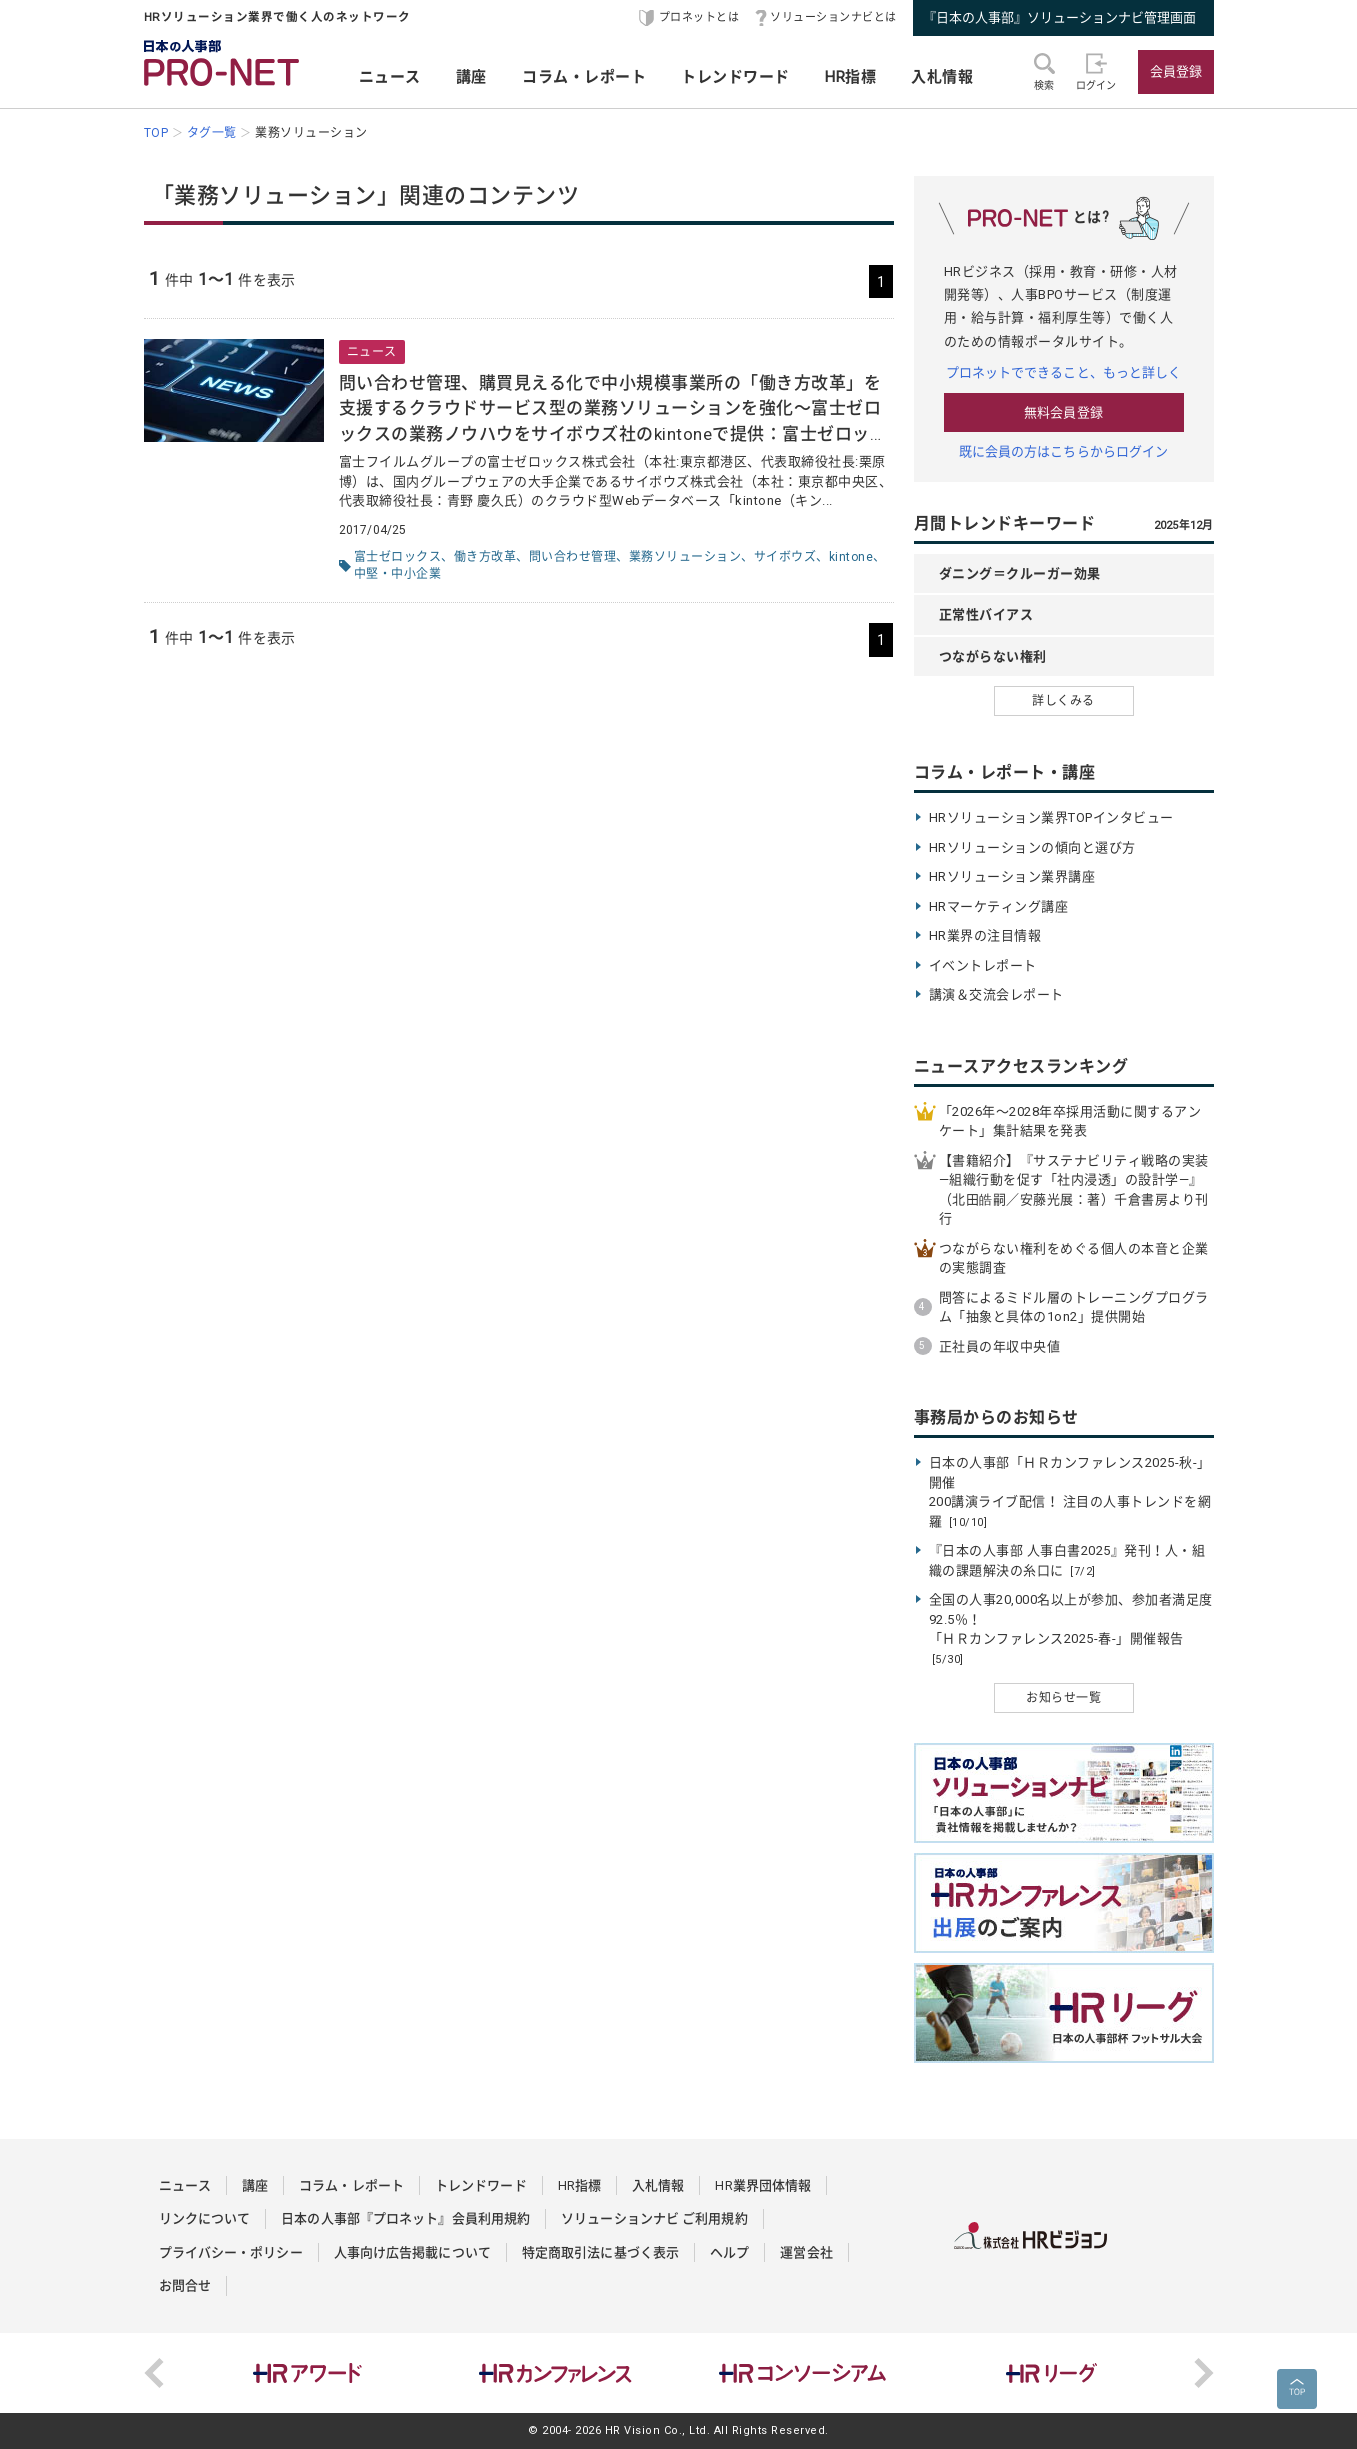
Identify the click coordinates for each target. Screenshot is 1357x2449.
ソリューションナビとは (833, 17)
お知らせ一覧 (1063, 1698)
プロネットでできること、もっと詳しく (1064, 372)
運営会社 (806, 2252)
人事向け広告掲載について (412, 2252)
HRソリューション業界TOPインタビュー (1051, 817)
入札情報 (942, 77)
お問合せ (185, 2285)
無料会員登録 (1063, 412)
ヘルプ (729, 2252)
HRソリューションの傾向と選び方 (1032, 847)
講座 (471, 77)
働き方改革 (485, 557)
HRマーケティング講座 (999, 906)
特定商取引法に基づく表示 (600, 2252)
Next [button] (1204, 2373)
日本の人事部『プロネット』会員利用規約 (405, 2218)
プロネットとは (699, 17)
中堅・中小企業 (398, 574)
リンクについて (205, 2218)
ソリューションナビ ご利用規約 (654, 2218)
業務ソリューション (685, 557)
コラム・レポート (584, 77)
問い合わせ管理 (573, 557)
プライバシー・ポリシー (231, 2252)
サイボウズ (785, 557)
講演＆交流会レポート (996, 994)
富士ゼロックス (398, 557)
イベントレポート (983, 965)
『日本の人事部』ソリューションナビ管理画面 (1059, 17)
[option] (308, 2373)
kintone (851, 557)
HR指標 (850, 77)
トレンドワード (735, 77)
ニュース (390, 77)
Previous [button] (154, 2373)
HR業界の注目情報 (985, 935)
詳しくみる (1063, 701)
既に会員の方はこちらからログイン (1064, 451)
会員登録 (1176, 71)
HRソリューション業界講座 (1012, 876)
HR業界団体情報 (763, 2185)
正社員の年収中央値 (1000, 1346)
